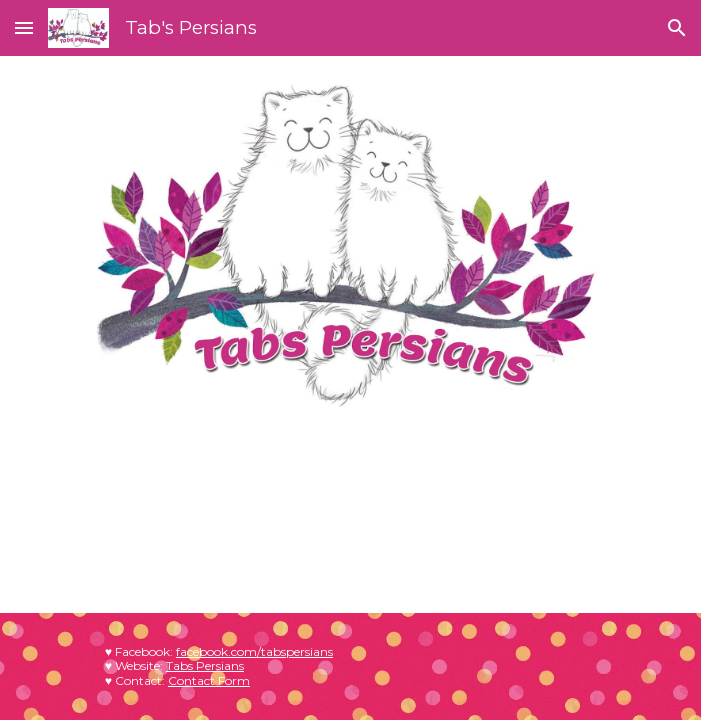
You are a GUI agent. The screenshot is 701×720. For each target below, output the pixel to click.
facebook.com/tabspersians (254, 651)
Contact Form (209, 680)
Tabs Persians (205, 665)
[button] (24, 27)
